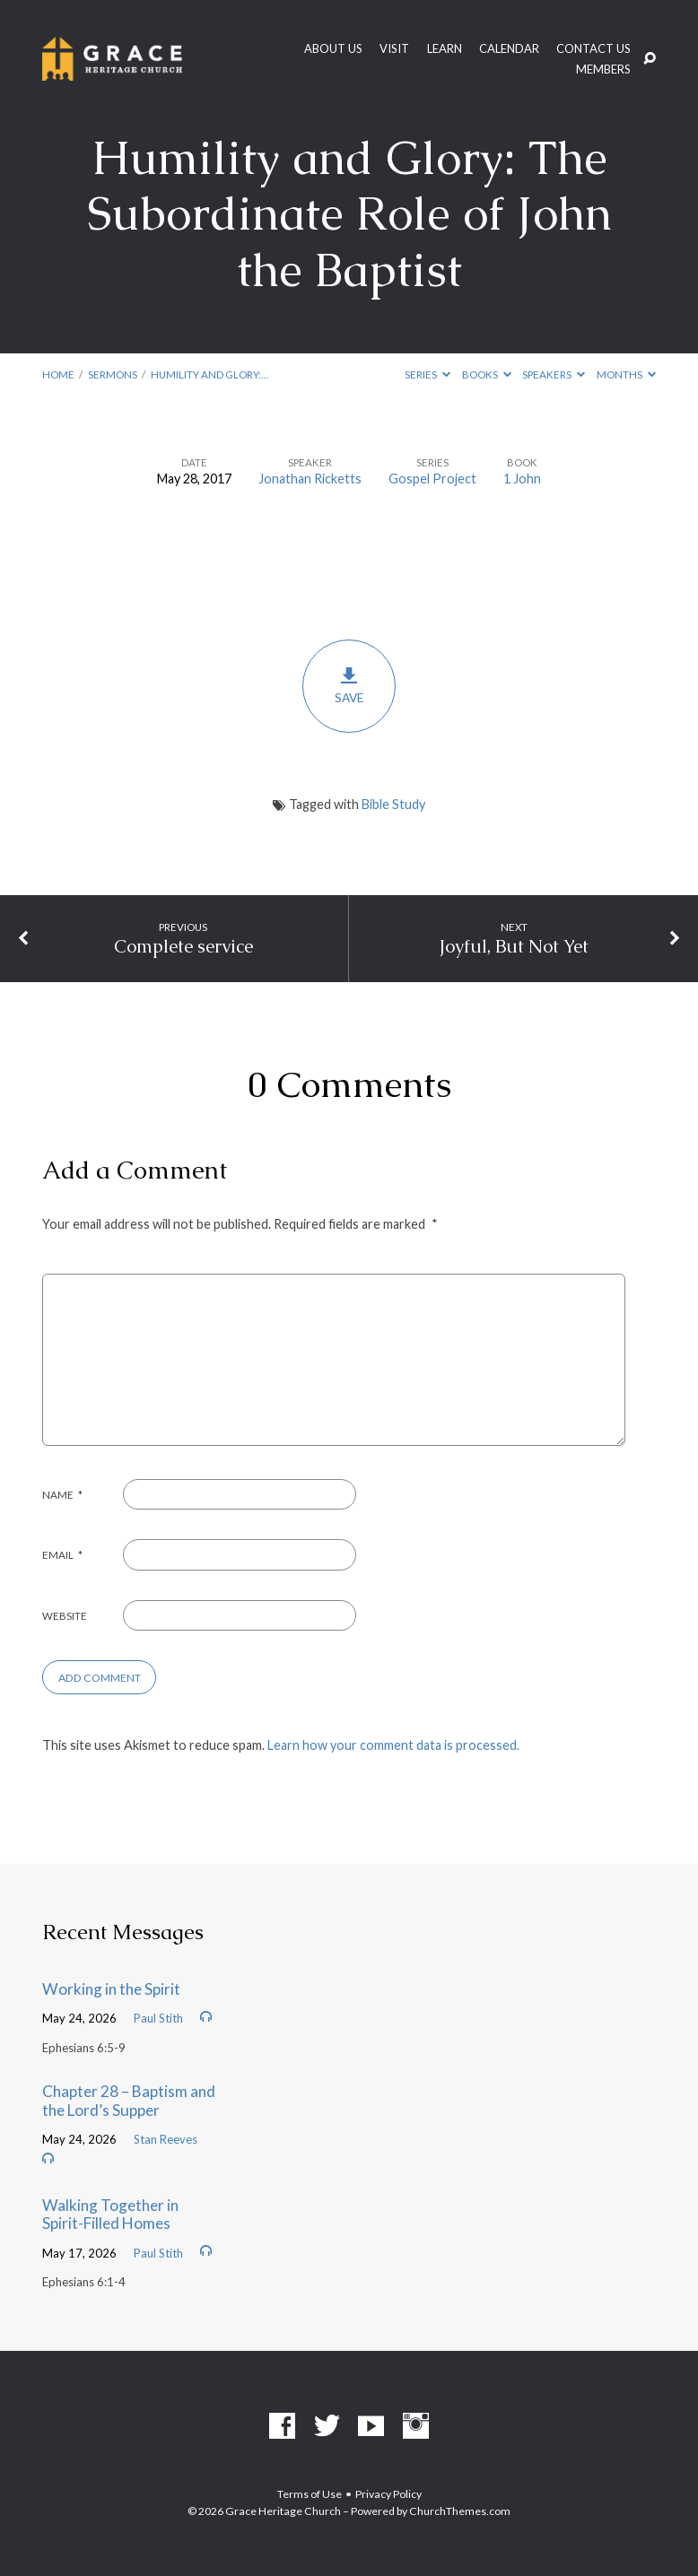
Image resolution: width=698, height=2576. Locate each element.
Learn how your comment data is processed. (393, 1745)
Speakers (553, 374)
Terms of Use (309, 2494)
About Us (333, 49)
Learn (444, 49)
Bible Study (393, 804)
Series (427, 374)
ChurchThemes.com (459, 2511)
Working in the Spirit (111, 1989)
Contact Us (593, 49)
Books (486, 374)
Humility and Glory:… (209, 374)
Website (64, 1616)
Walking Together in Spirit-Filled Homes (110, 2214)
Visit (394, 49)
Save (348, 686)
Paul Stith (158, 2018)
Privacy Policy (388, 2494)
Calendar (509, 49)
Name (62, 1495)
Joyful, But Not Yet (514, 946)
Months (626, 374)
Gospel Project (432, 478)
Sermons (112, 374)
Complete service (183, 946)
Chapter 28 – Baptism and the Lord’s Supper (128, 2100)
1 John (522, 478)
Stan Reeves (165, 2139)
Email (62, 1555)
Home (58, 374)
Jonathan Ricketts (310, 478)
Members (603, 69)
